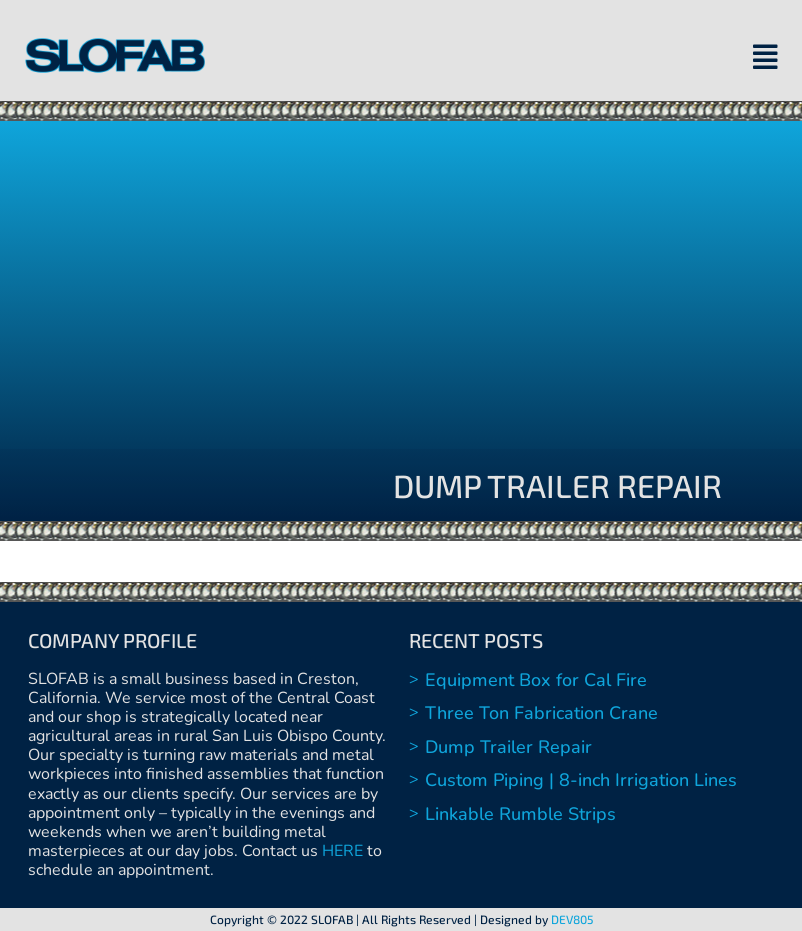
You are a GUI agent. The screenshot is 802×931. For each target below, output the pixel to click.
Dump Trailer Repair (508, 747)
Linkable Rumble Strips (520, 814)
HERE (342, 851)
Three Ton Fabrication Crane (541, 713)
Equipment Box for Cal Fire (536, 680)
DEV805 (572, 919)
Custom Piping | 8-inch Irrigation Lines (581, 780)
